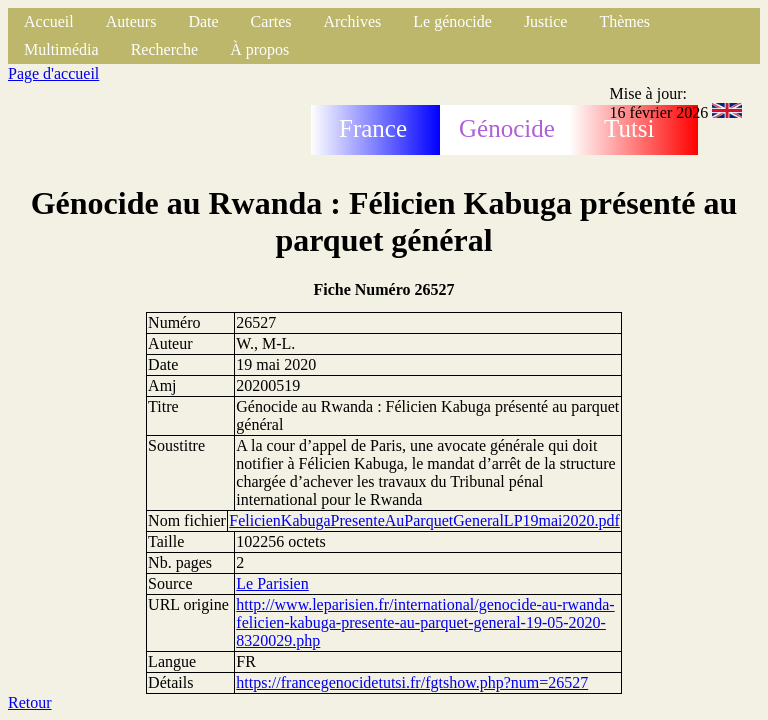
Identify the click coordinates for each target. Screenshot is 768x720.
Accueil (49, 21)
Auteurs (131, 21)
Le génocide (452, 21)
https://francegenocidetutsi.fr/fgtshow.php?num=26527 (412, 682)
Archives (352, 21)
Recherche (165, 49)
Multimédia (61, 49)
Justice (546, 21)
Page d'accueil (53, 73)
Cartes (271, 21)
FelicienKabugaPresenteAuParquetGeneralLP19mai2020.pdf (424, 520)
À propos (259, 49)
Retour (30, 702)
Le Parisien (272, 583)
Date (203, 21)
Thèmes (624, 21)
